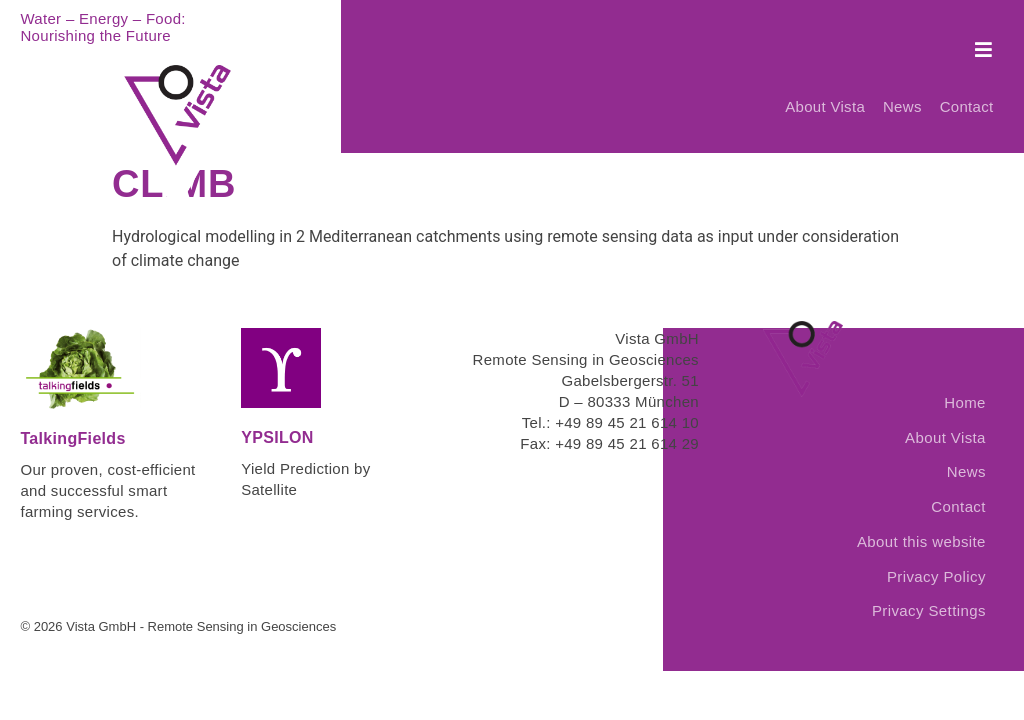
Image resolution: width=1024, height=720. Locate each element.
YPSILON (277, 417)
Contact (967, 92)
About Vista (821, 92)
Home (965, 382)
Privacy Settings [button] (929, 590)
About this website (921, 521)
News (900, 92)
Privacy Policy (936, 556)
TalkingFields (72, 418)
